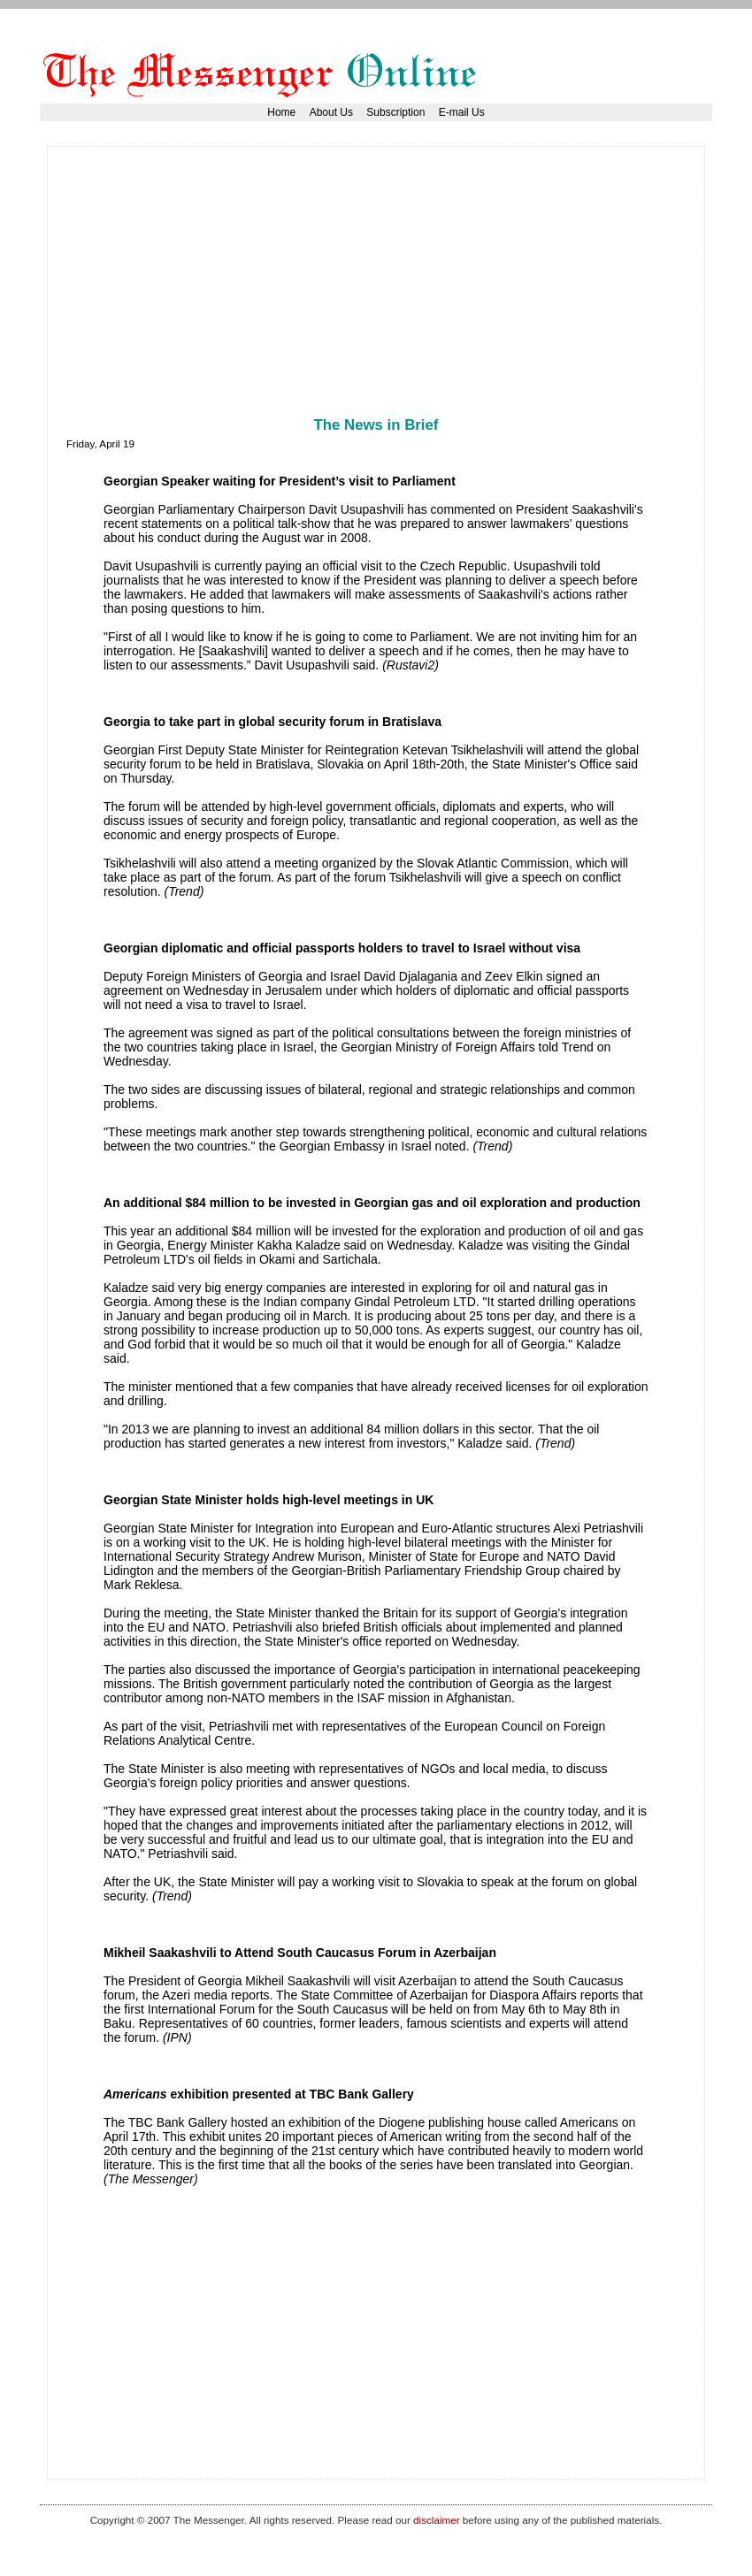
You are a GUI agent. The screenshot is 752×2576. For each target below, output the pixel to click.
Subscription (395, 112)
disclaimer (436, 2520)
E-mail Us (462, 112)
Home (281, 112)
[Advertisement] (273, 289)
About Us (331, 112)
